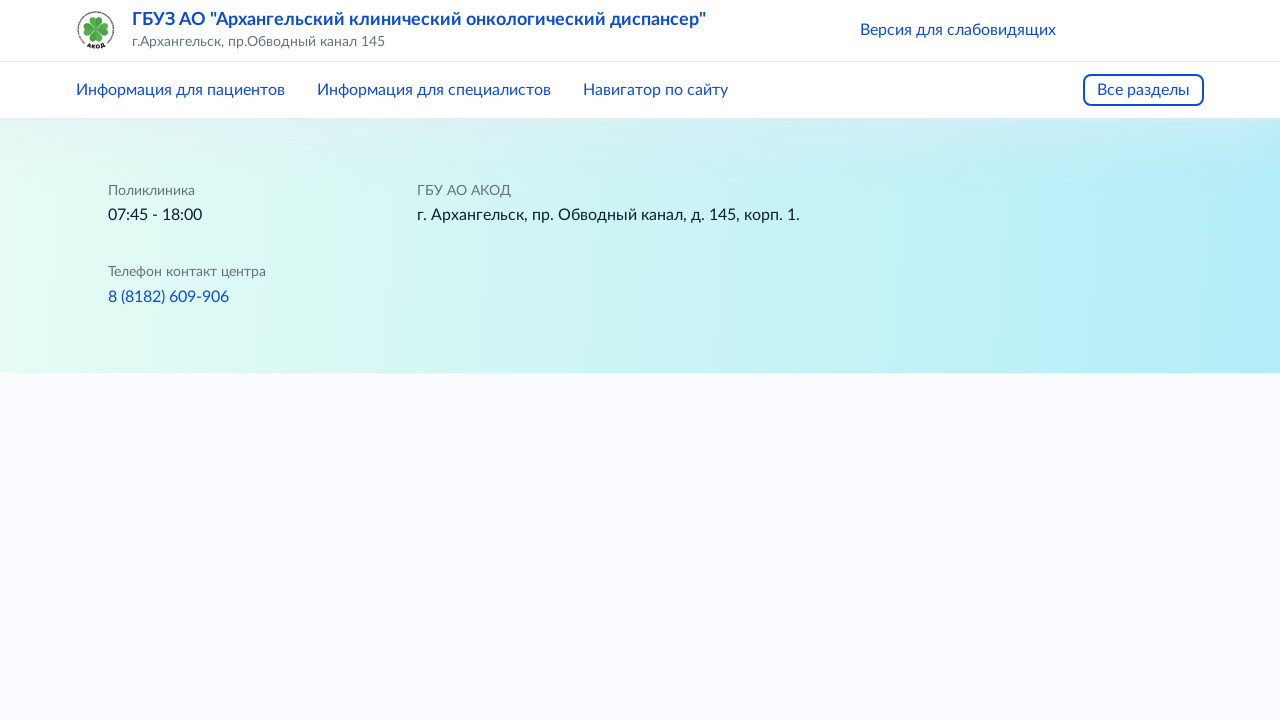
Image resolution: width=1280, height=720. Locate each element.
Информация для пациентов (180, 90)
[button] (1100, 30)
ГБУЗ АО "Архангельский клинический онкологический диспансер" (419, 20)
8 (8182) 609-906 (168, 297)
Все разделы (1143, 90)
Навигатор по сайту (655, 90)
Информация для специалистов (434, 90)
